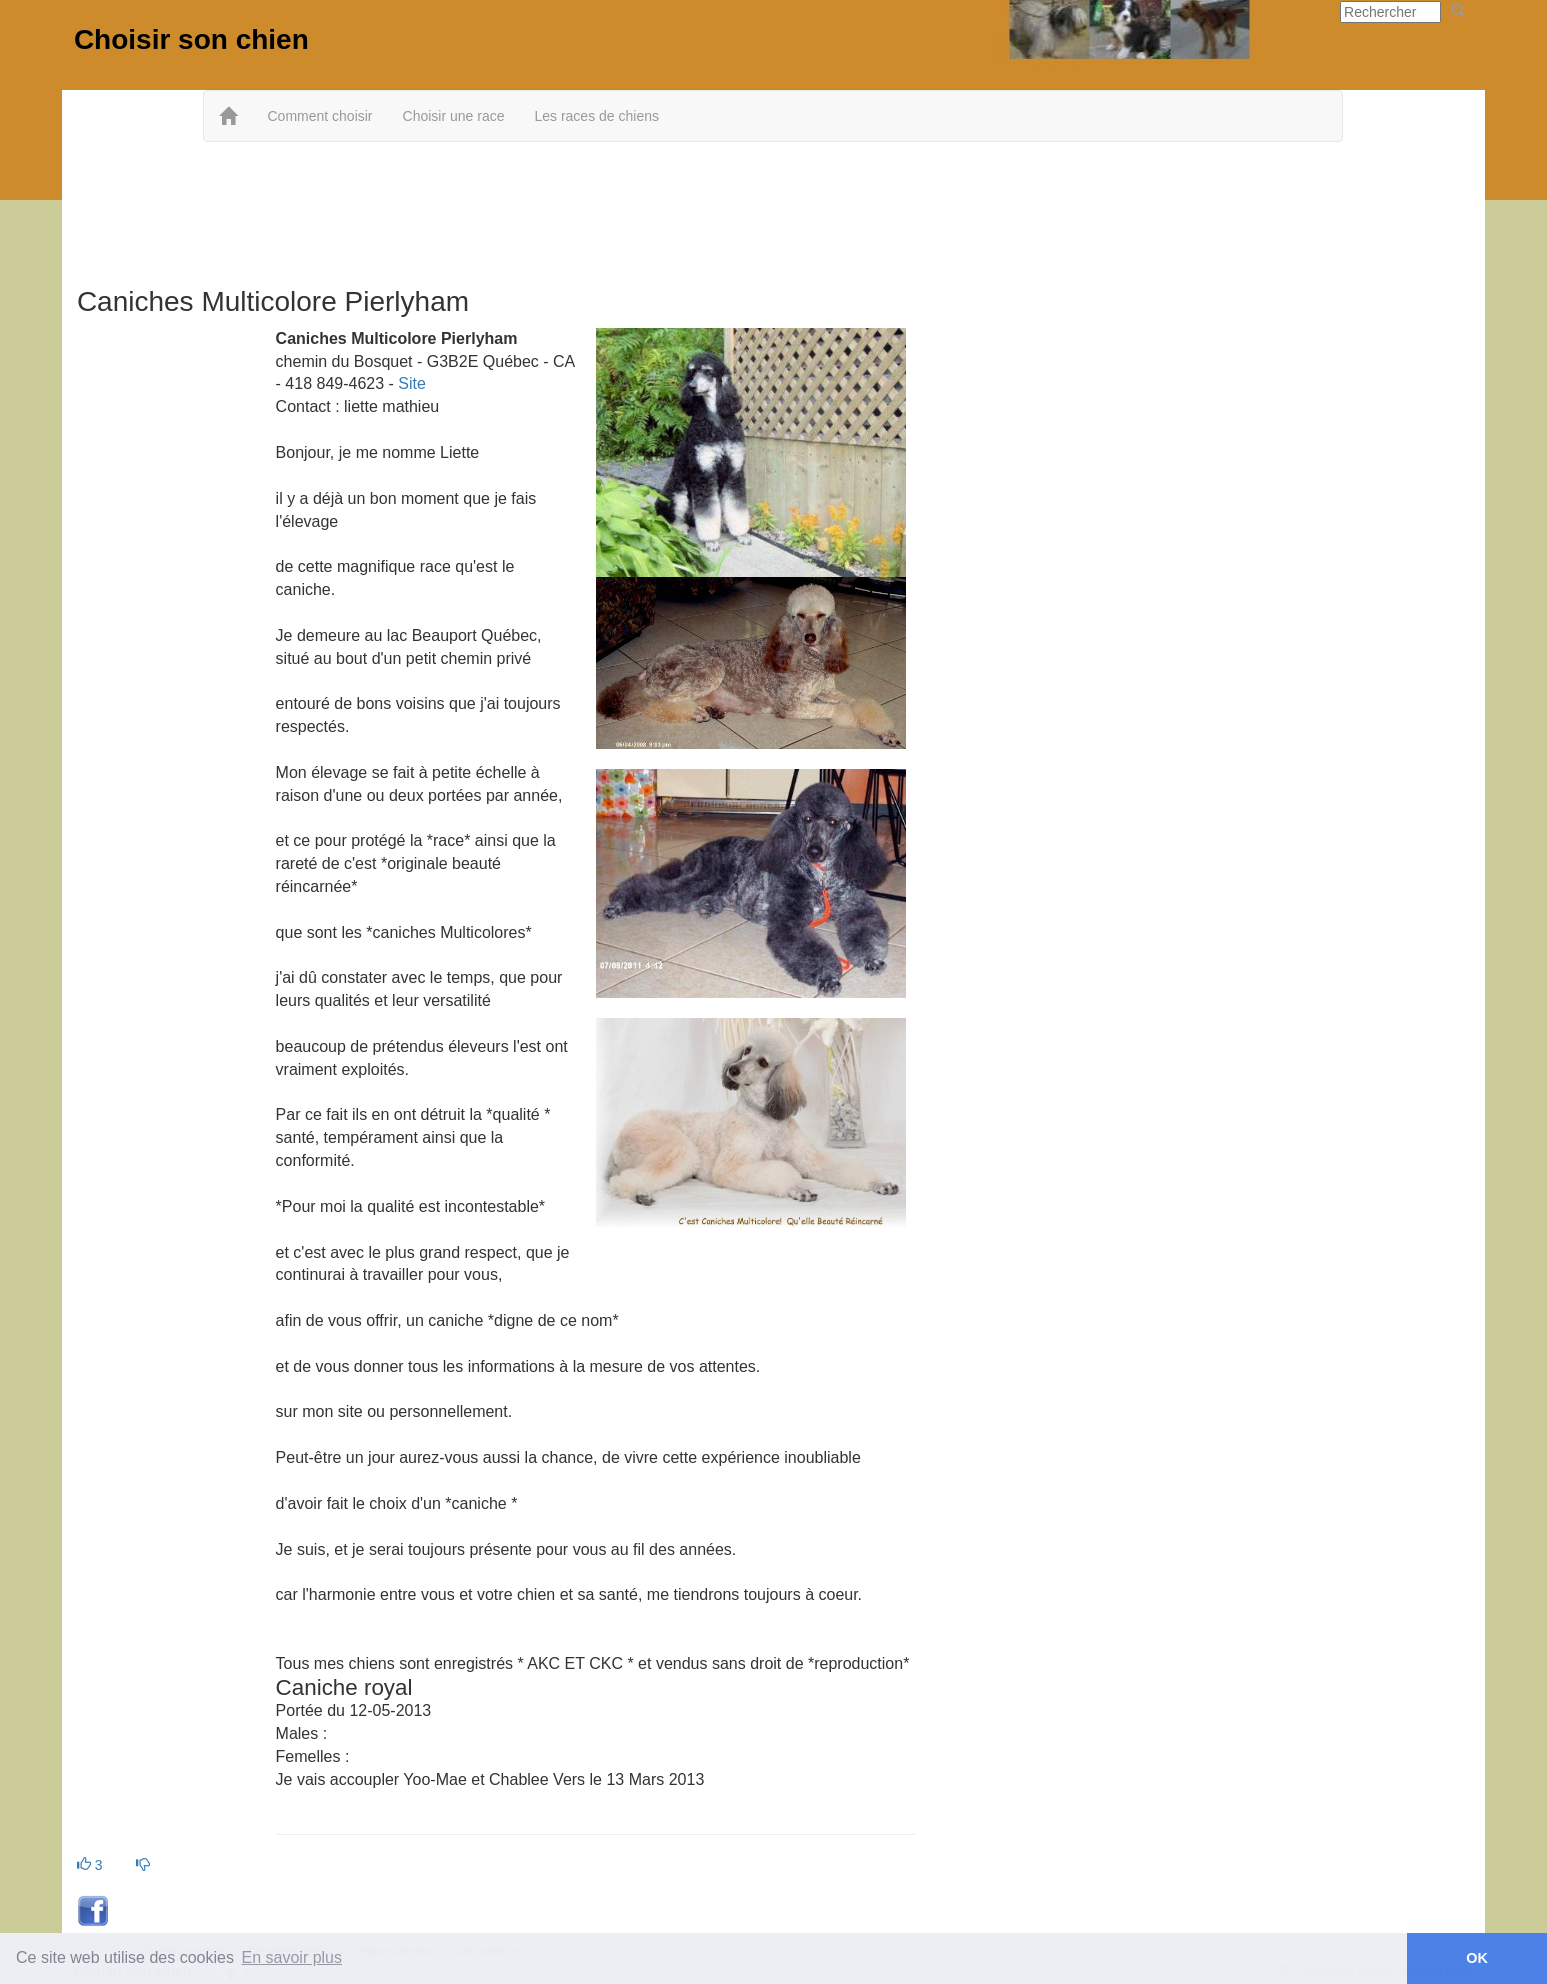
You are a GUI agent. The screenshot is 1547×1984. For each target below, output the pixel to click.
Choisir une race (454, 116)
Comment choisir (319, 116)
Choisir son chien (191, 39)
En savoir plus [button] (292, 1957)
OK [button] (1477, 1958)
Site (412, 383)
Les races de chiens (596, 116)
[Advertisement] (773, 207)
